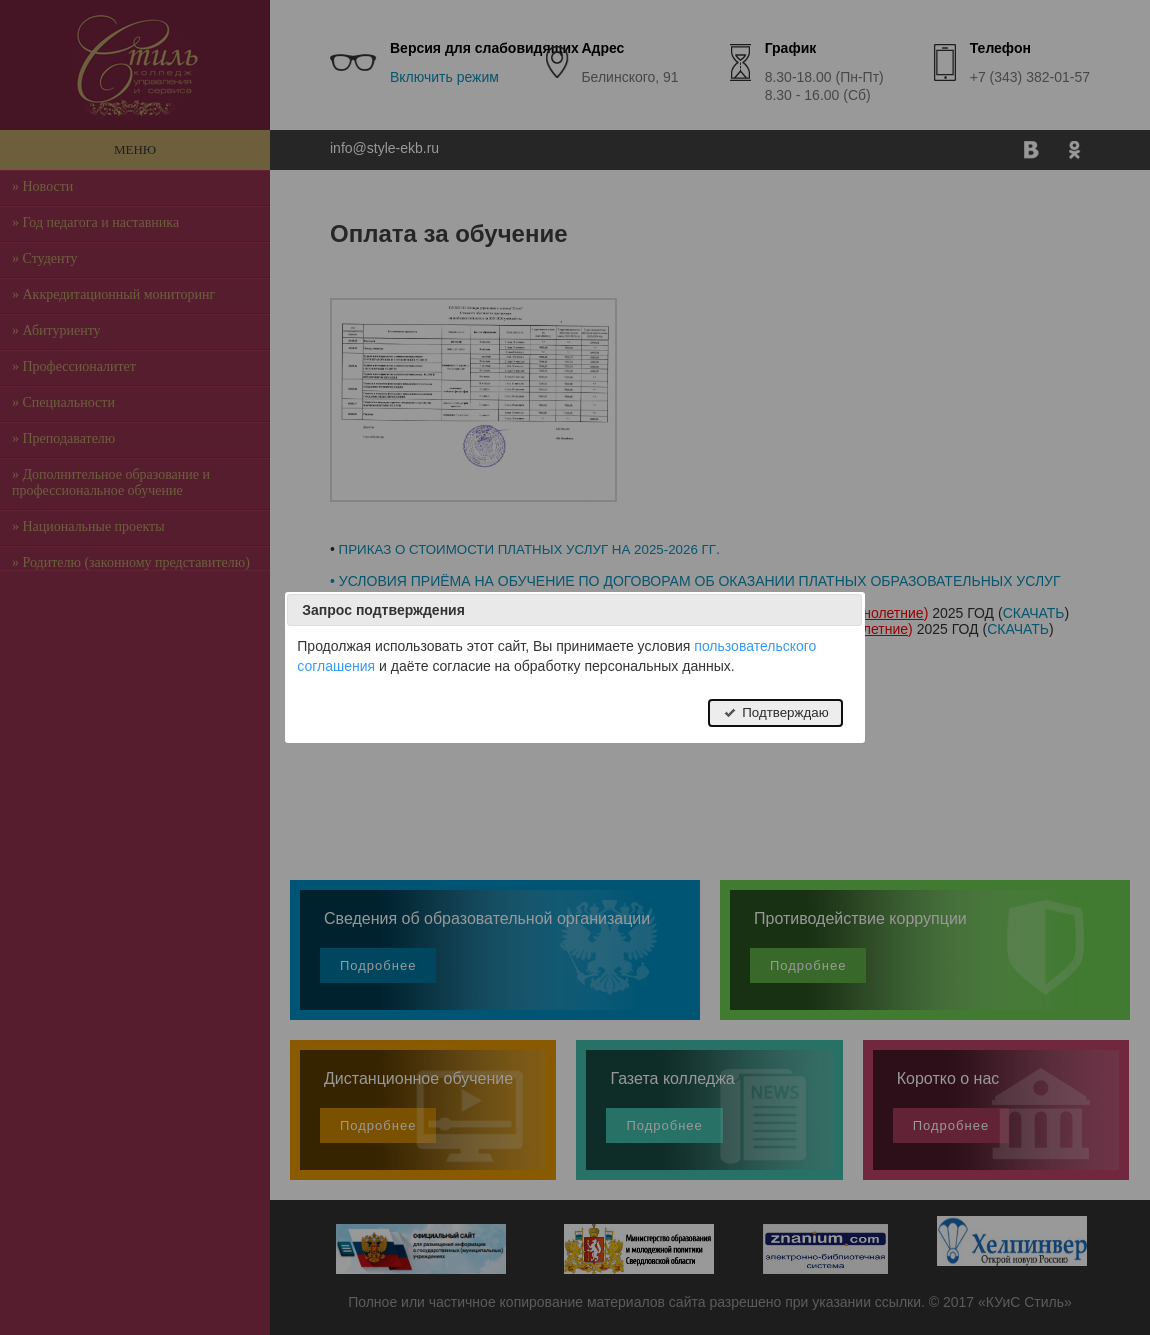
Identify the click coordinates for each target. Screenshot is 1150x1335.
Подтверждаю (775, 712)
